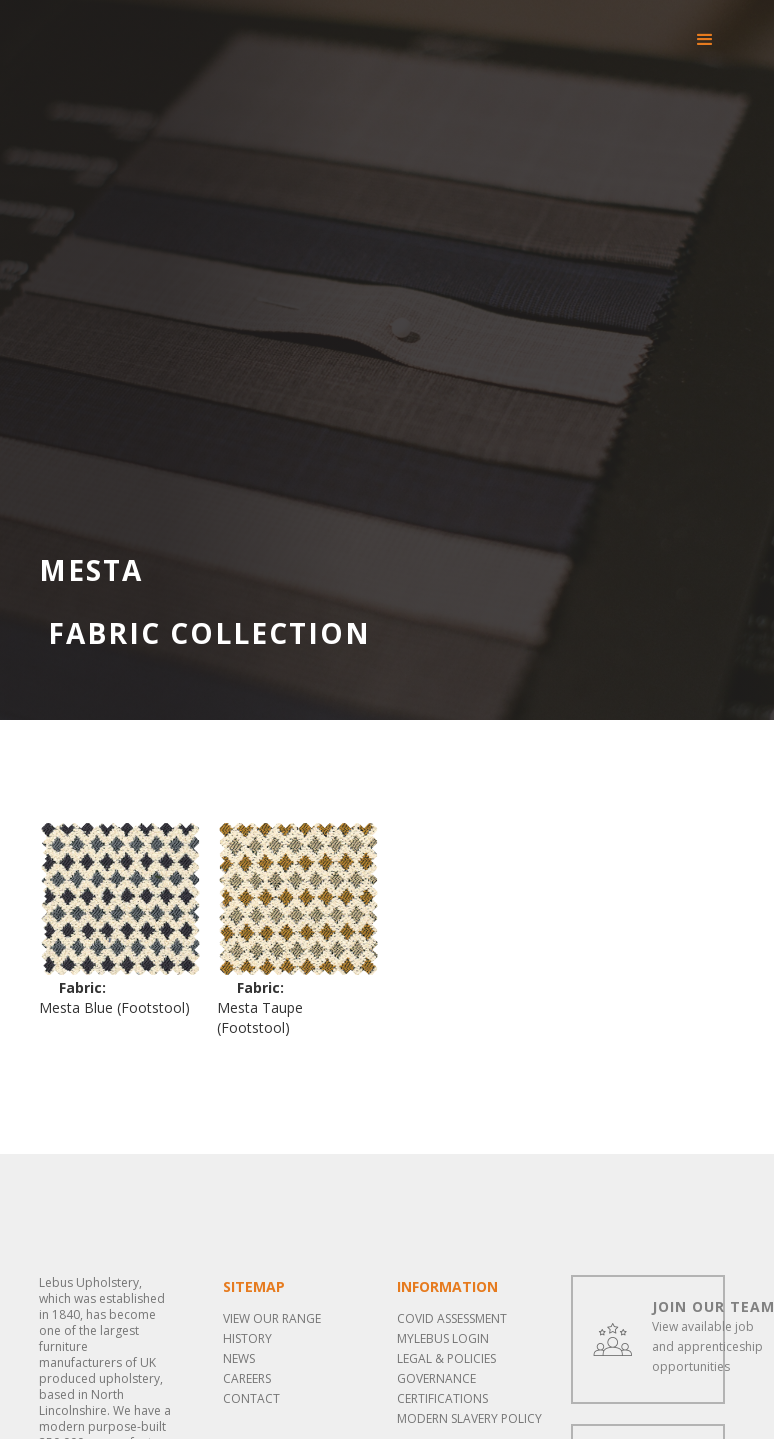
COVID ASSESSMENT (452, 1318)
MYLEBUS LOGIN (443, 1338)
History (247, 1338)
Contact (251, 1398)
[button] (705, 40)
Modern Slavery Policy (469, 1418)
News (239, 1358)
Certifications (442, 1398)
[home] (104, 20)
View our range (272, 1318)
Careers (247, 1378)
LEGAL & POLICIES (446, 1358)
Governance (436, 1378)
